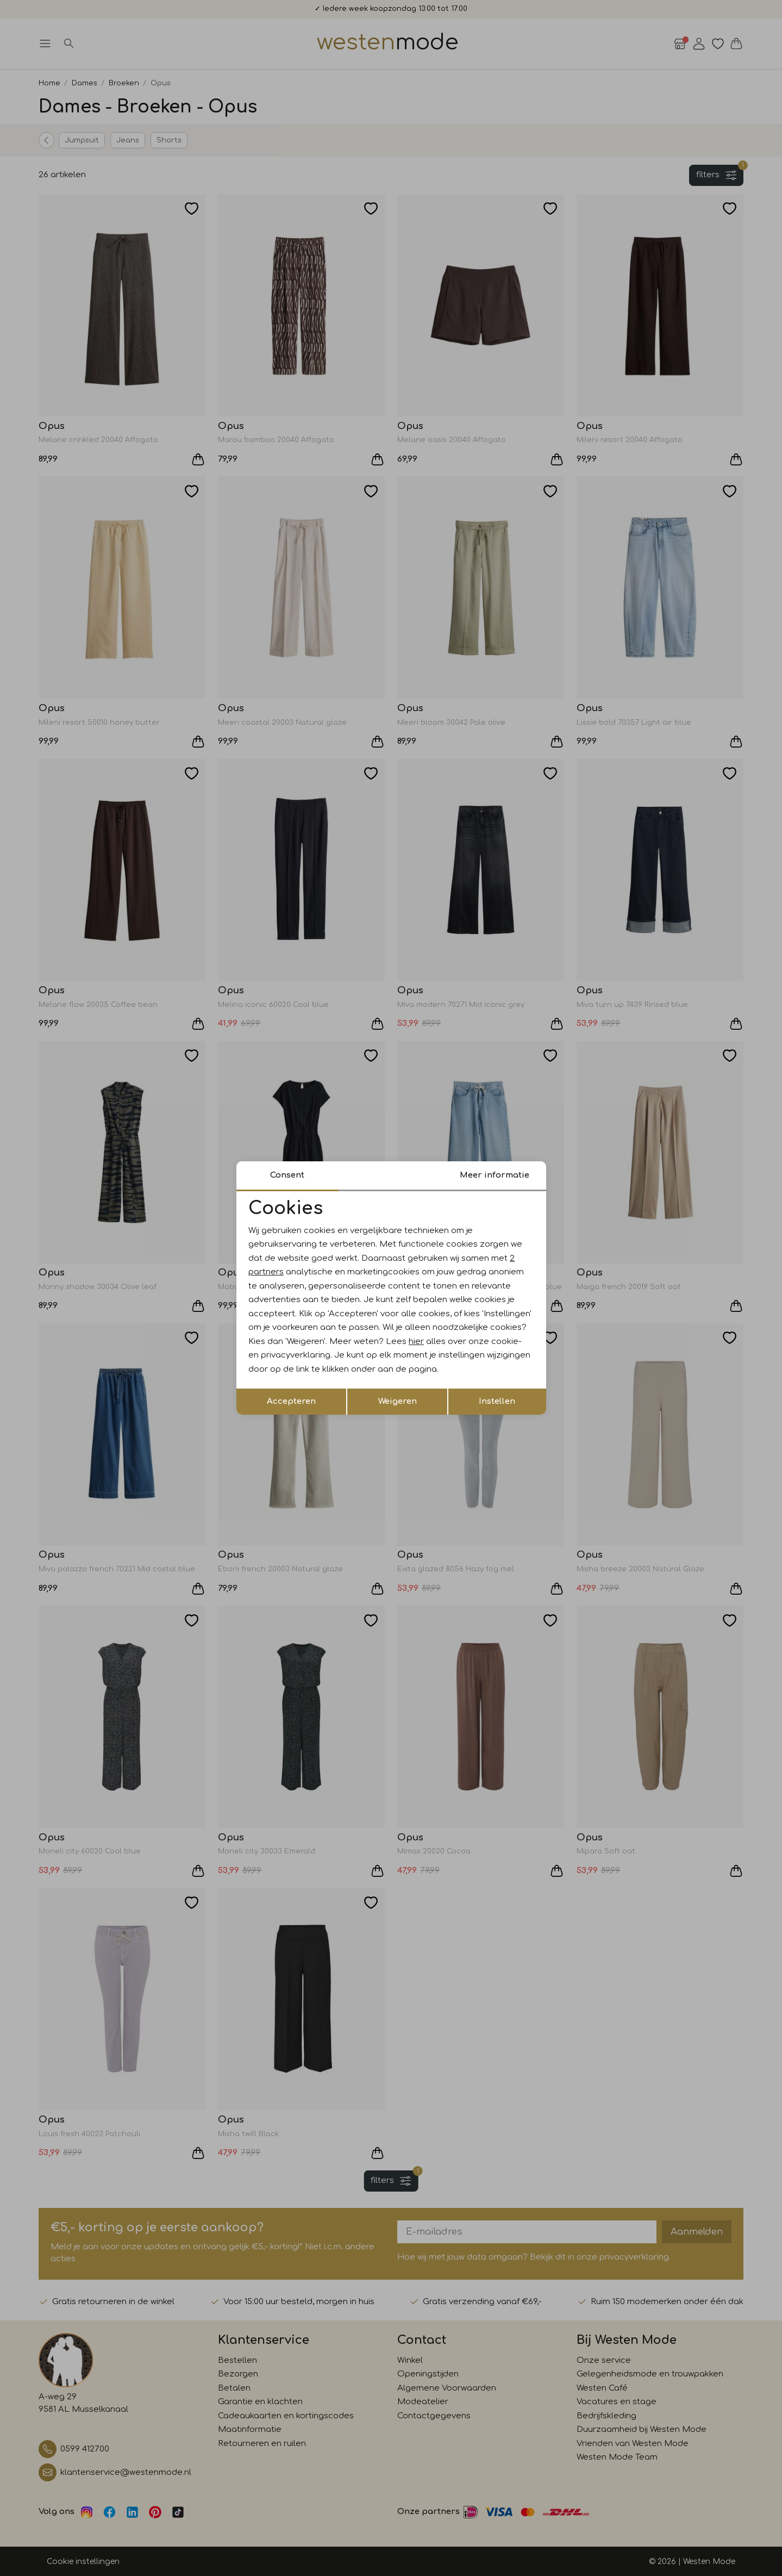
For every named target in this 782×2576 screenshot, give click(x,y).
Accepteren (291, 1401)
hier (416, 1341)
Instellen (497, 1401)
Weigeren (397, 1401)
